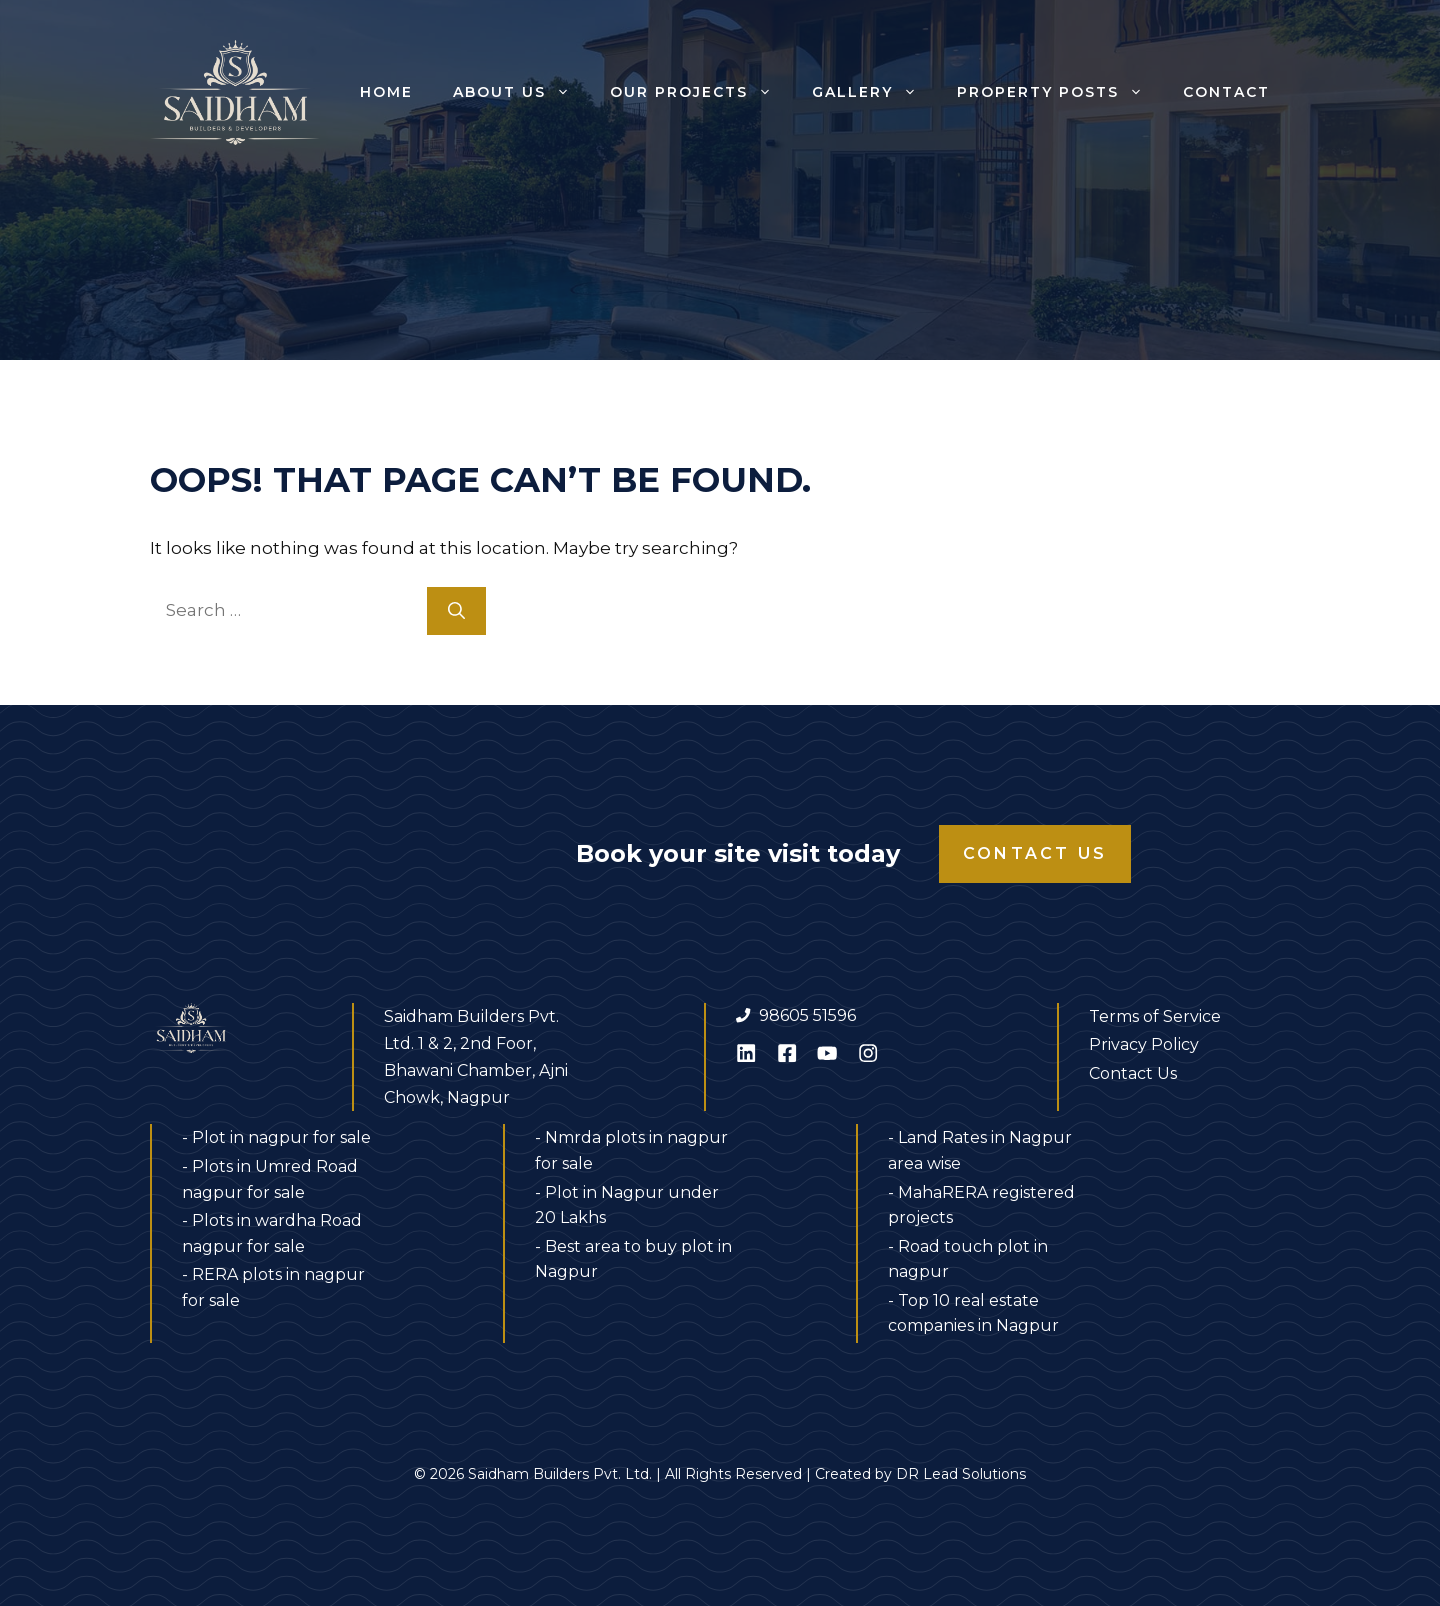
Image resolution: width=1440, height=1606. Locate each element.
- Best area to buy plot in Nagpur (633, 1259)
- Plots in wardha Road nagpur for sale (272, 1233)
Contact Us (1035, 853)
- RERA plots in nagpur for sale (273, 1287)
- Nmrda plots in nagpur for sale (631, 1150)
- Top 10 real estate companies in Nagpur (973, 1313)
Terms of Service (1155, 1016)
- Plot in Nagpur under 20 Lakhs (627, 1205)
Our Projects (701, 92)
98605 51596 (807, 1015)
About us (521, 92)
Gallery (874, 92)
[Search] (456, 611)
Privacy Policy (1144, 1044)
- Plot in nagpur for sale (276, 1137)
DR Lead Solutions (961, 1474)
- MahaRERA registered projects (981, 1205)
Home (386, 92)
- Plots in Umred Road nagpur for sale (270, 1179)
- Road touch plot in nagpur (968, 1259)
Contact (1226, 92)
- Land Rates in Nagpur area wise (980, 1150)
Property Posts (1060, 92)
